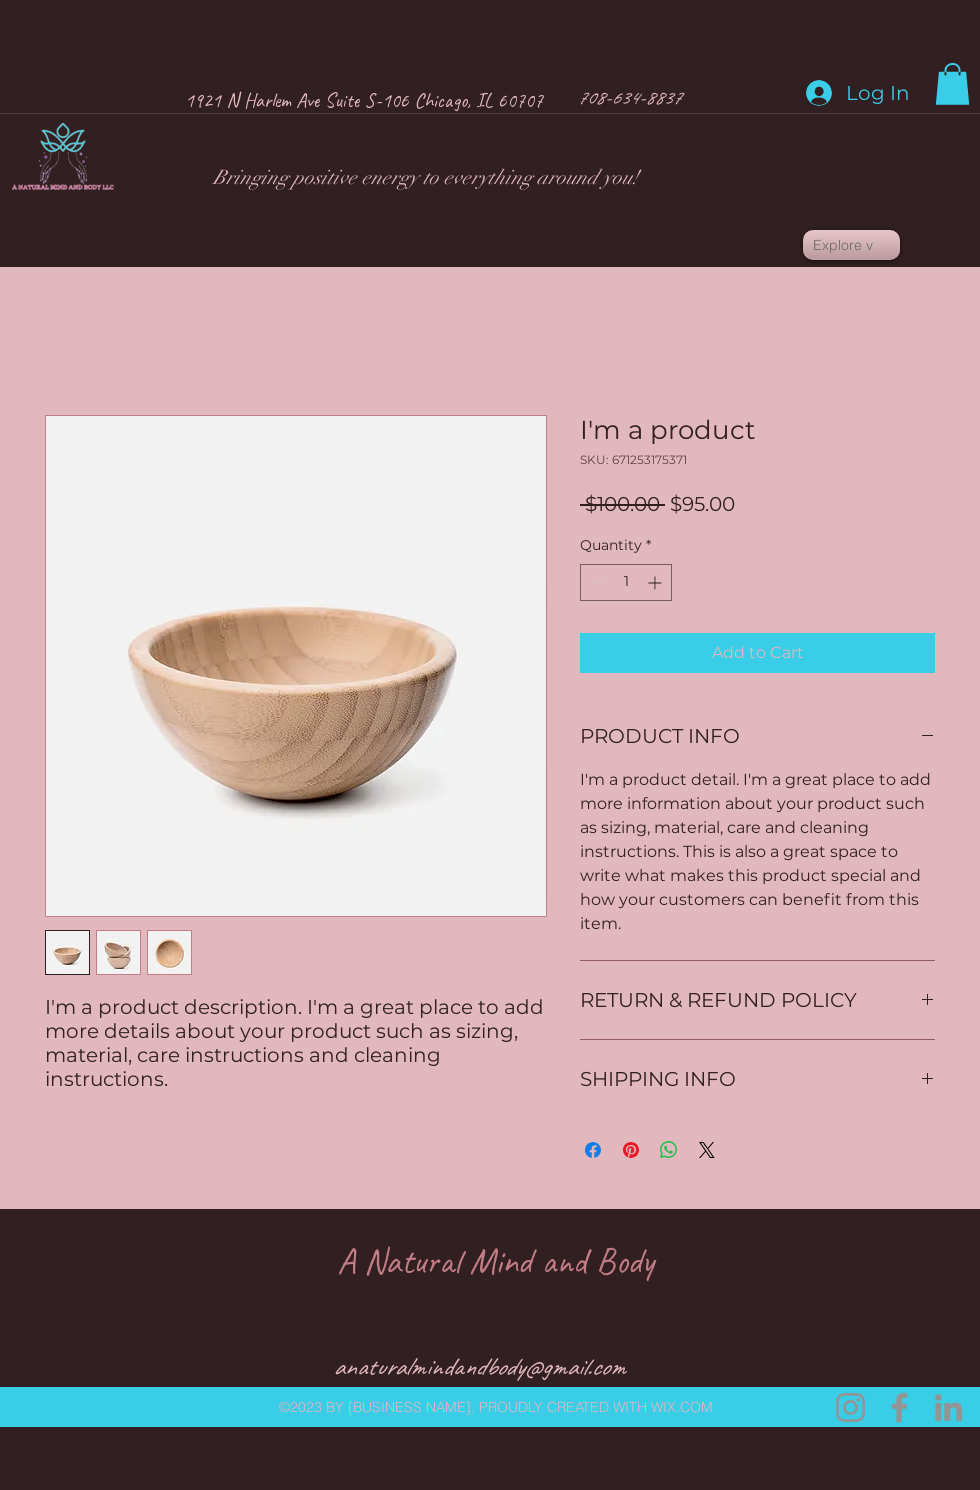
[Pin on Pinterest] (631, 1150)
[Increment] (656, 582)
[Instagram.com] (850, 1407)
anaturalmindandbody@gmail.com (479, 1366)
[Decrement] (595, 582)
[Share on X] (707, 1150)
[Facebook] (899, 1407)
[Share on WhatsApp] (669, 1150)
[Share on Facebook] (593, 1150)
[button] (952, 84)
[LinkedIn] (948, 1407)
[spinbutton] (626, 582)
